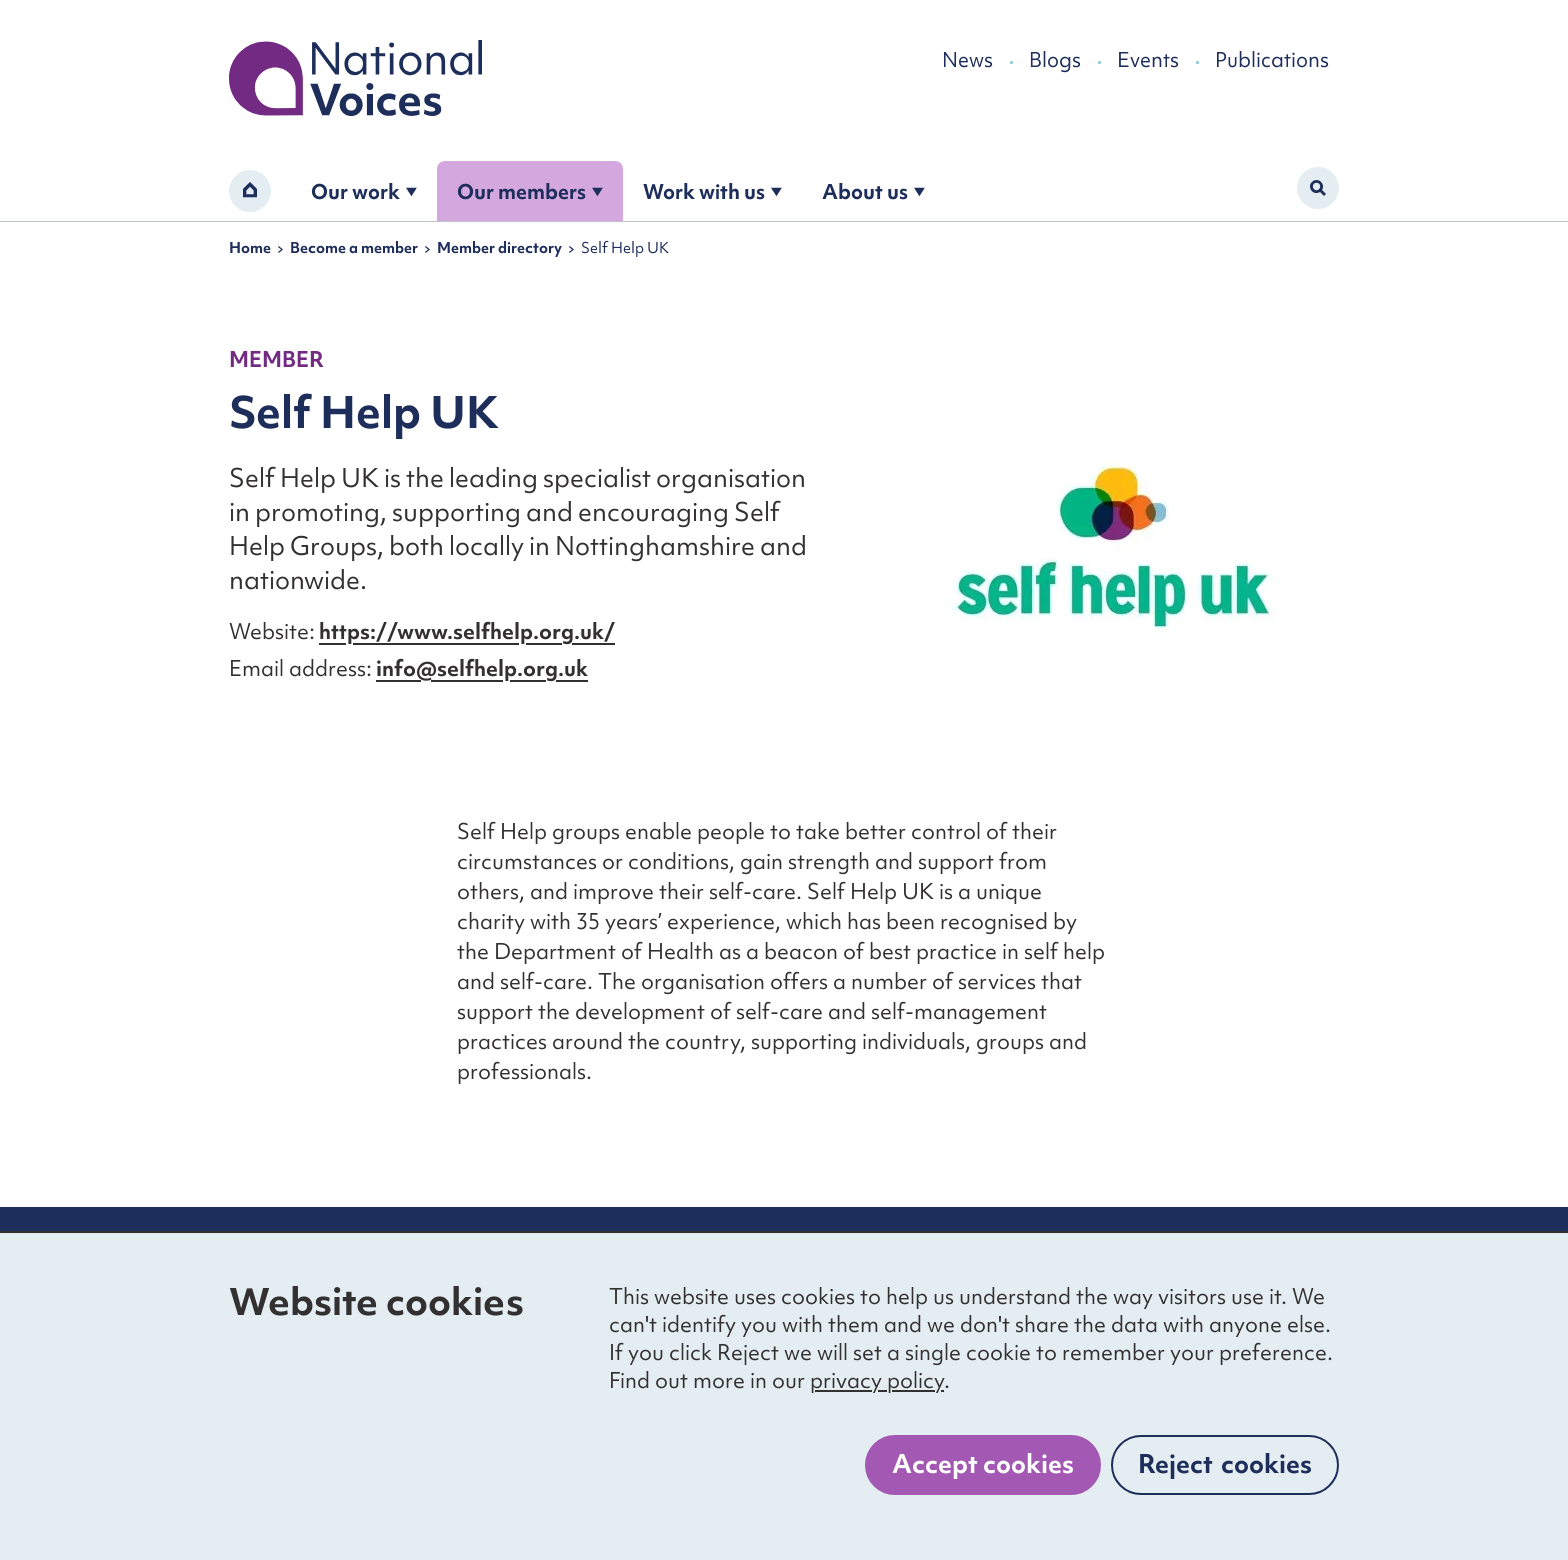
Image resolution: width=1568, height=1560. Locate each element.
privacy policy (877, 1380)
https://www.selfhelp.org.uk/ (467, 631)
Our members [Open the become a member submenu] (530, 191)
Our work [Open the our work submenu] (364, 191)
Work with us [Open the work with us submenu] (712, 191)
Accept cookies (983, 1464)
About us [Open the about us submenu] (873, 191)
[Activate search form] (1318, 188)
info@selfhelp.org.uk (482, 668)
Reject (1225, 1464)
